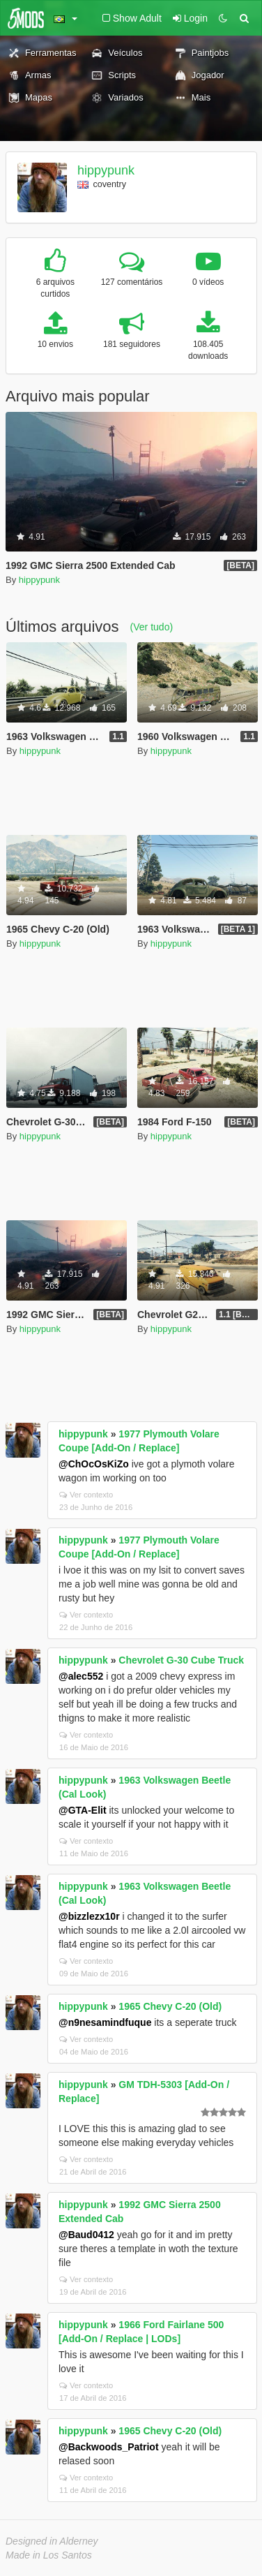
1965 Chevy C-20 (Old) (170, 2006)
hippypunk (105, 170)
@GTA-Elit (83, 1810)
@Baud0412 (86, 2234)
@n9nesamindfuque (105, 2022)
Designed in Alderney (52, 2541)
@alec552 (81, 1676)
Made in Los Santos (49, 2555)
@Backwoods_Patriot (109, 2446)
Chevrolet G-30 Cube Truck (181, 1660)
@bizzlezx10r (89, 1916)
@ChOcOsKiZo (94, 1464)
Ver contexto (86, 1494)
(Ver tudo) (151, 626)
